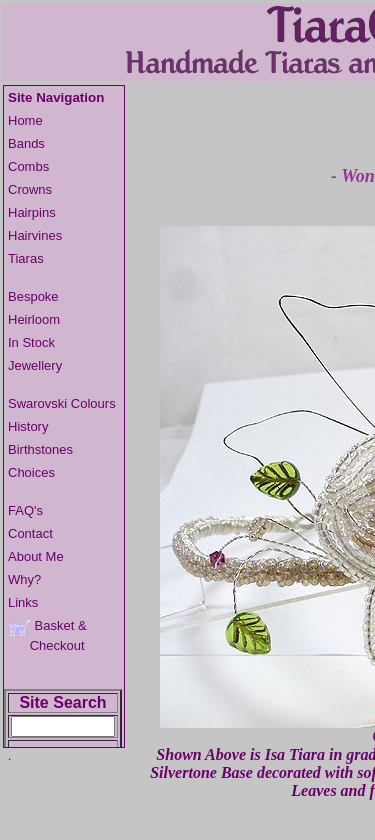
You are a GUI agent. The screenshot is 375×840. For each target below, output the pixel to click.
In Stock (31, 342)
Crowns (30, 189)
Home (25, 120)
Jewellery (35, 365)
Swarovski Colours (62, 403)
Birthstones (40, 449)
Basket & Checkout (47, 635)
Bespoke (33, 296)
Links (23, 602)
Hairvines (35, 235)
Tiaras (26, 258)
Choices (31, 472)
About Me (36, 556)
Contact (30, 533)
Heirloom (34, 319)
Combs (28, 166)
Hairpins (32, 212)
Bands (26, 143)
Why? (24, 579)
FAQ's (25, 510)
